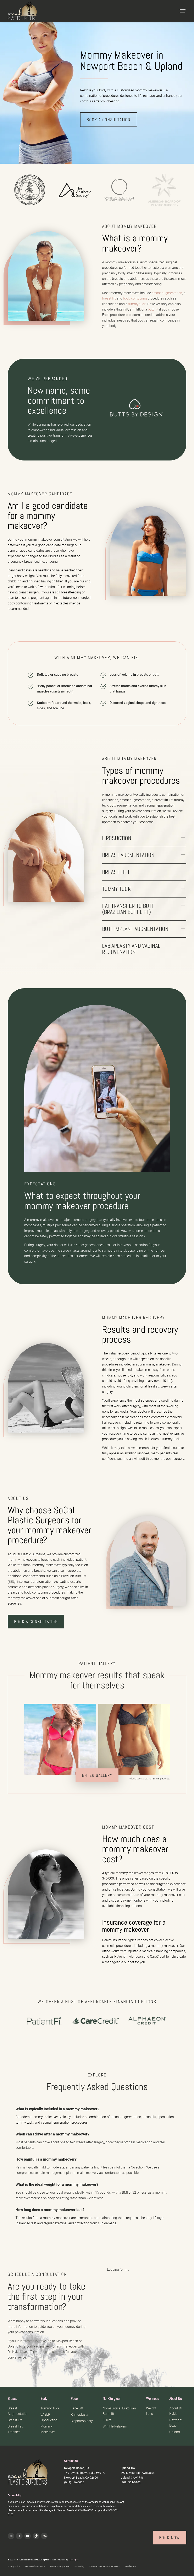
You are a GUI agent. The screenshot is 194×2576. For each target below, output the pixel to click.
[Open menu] (183, 10)
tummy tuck (149, 304)
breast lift (122, 298)
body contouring (148, 298)
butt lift (166, 309)
